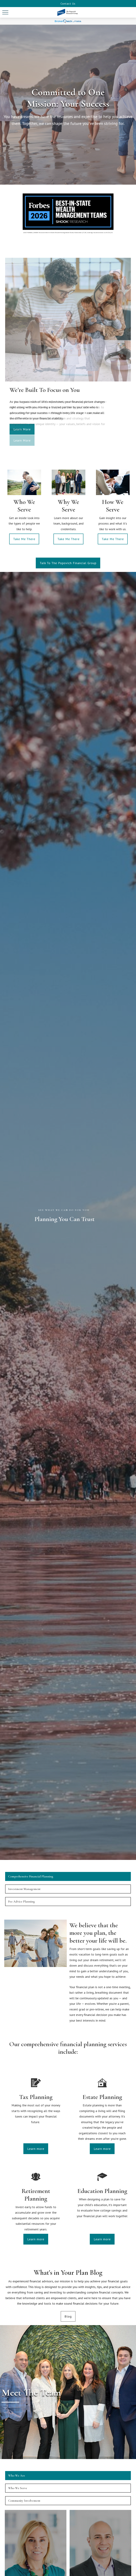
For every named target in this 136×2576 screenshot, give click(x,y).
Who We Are (16, 2475)
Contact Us (68, 3)
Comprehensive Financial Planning (30, 1876)
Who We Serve (17, 2488)
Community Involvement (24, 2501)
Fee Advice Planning (21, 1901)
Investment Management (24, 1889)
